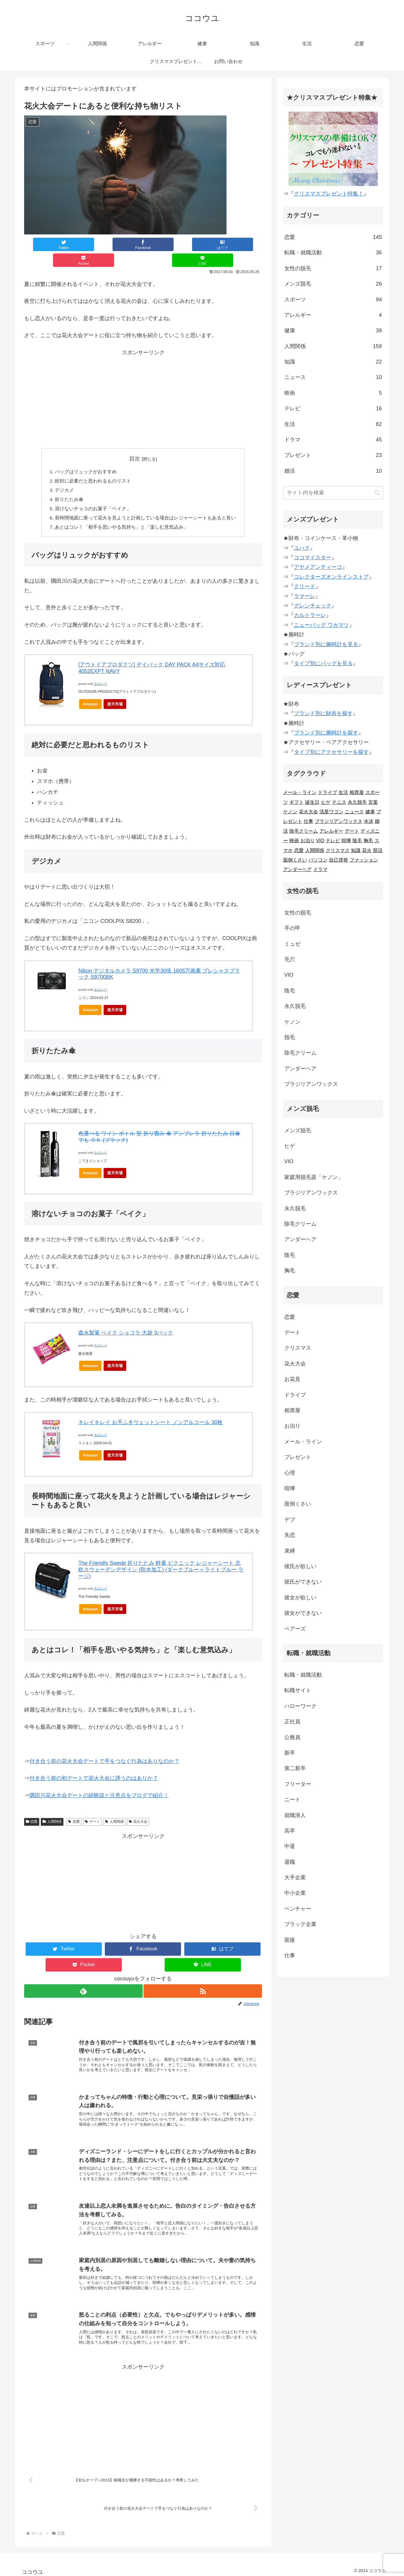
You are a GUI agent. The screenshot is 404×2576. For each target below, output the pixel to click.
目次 (134, 443)
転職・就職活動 (333, 252)
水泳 (368, 821)
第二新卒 (295, 1768)
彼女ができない (303, 1613)
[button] (377, 492)
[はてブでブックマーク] (143, 244)
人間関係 (52, 1809)
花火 (367, 850)
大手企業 (295, 1877)
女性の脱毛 (333, 268)
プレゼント (333, 455)
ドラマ (333, 439)
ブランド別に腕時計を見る (326, 644)
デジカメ (64, 475)
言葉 (373, 802)
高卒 (289, 1831)
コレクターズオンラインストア (331, 577)
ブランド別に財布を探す (323, 713)
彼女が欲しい (300, 1598)
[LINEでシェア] (238, 244)
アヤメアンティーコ (318, 567)
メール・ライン (299, 792)
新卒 (289, 1753)
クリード (304, 586)
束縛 (289, 1551)
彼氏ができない (303, 1582)
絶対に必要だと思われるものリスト (93, 466)
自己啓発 (338, 859)
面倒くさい (295, 859)
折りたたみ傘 (69, 485)
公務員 (292, 1737)
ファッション (364, 859)
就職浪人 (295, 1815)
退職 (289, 1862)
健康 (333, 330)
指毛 (289, 1037)
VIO (320, 840)
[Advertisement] (143, 383)
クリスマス (338, 850)
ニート (292, 1800)
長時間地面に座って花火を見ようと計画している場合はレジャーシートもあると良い (145, 504)
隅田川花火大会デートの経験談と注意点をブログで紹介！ (99, 1783)
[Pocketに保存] (191, 244)
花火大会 (138, 1809)
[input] (333, 492)
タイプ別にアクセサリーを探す (331, 752)
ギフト (296, 802)
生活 (333, 424)
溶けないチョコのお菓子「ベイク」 (93, 494)
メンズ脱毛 (333, 284)
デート (92, 1809)
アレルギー (333, 315)
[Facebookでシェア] (96, 244)
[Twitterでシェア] (48, 244)
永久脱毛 (357, 802)
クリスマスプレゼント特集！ (329, 194)
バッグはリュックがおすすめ (86, 456)
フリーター (297, 1784)
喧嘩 (346, 840)
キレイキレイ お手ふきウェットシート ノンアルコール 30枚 (150, 1410)
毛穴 (289, 959)
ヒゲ (325, 802)
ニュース (333, 377)
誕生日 (312, 802)
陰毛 (357, 840)
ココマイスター (312, 557)
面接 (289, 1940)
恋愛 (32, 1809)
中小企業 (295, 1893)
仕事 (308, 821)
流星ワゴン (331, 811)
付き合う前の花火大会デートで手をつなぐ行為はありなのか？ (104, 1748)
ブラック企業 (300, 1924)
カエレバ (100, 670)
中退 (289, 1846)
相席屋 (357, 792)
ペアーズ (295, 1629)
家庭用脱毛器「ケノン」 (313, 1177)
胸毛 (368, 840)
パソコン (317, 859)
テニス (339, 802)
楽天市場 (115, 691)
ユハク (302, 548)
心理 (289, 1473)
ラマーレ (304, 596)
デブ (289, 1520)
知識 (333, 362)
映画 (333, 393)
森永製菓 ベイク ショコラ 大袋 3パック (125, 1320)
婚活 (333, 471)
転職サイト (297, 1690)
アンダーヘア (297, 869)
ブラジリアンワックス (338, 821)
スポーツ (333, 299)
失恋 (289, 1535)
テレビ (333, 408)
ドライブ (327, 792)
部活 (378, 850)
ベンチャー (297, 1909)
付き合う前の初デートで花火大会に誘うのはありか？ (93, 1765)
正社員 (292, 1722)
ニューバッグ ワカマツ (321, 625)
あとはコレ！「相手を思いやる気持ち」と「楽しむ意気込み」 (121, 514)
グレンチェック (312, 606)
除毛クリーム (303, 831)
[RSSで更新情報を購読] (203, 1978)
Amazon (90, 691)
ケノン (290, 811)
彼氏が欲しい (300, 1566)
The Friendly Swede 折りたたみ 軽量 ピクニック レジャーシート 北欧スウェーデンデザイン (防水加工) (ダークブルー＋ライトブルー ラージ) (161, 1556)
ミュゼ (292, 944)
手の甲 (292, 928)
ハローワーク (300, 1706)
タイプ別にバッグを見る (323, 663)
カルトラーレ (310, 615)
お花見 (292, 1379)
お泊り (307, 840)
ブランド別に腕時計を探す (326, 733)
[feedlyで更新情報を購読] (83, 1978)
